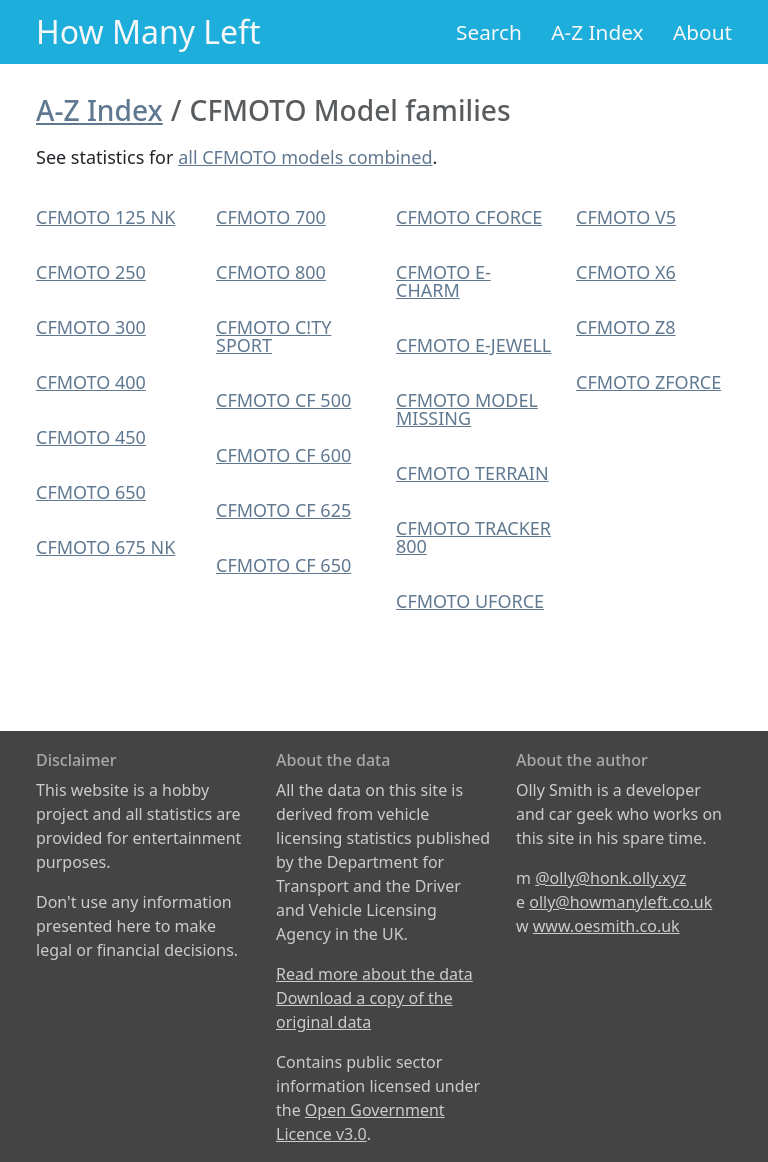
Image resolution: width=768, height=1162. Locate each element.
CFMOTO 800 (271, 272)
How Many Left (148, 31)
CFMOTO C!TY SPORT (273, 336)
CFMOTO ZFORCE (648, 382)
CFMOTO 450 (91, 437)
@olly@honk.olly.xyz (610, 878)
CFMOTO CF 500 (283, 400)
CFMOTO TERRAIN (472, 473)
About (702, 32)
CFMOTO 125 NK (105, 217)
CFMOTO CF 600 (283, 455)
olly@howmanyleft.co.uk (620, 902)
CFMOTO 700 (271, 217)
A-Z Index (597, 32)
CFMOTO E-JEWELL (473, 345)
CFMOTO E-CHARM (443, 281)
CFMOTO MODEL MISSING (467, 409)
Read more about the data (374, 974)
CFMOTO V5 (626, 217)
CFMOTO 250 (91, 272)
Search (489, 32)
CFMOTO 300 (91, 327)
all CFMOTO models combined (305, 157)
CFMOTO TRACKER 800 (473, 537)
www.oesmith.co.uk (606, 926)
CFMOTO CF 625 (283, 510)
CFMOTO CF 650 (283, 565)
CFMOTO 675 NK (105, 547)
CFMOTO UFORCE (470, 601)
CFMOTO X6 (626, 272)
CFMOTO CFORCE (469, 217)
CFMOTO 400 (91, 382)
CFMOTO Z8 (626, 327)
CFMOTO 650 (91, 492)
